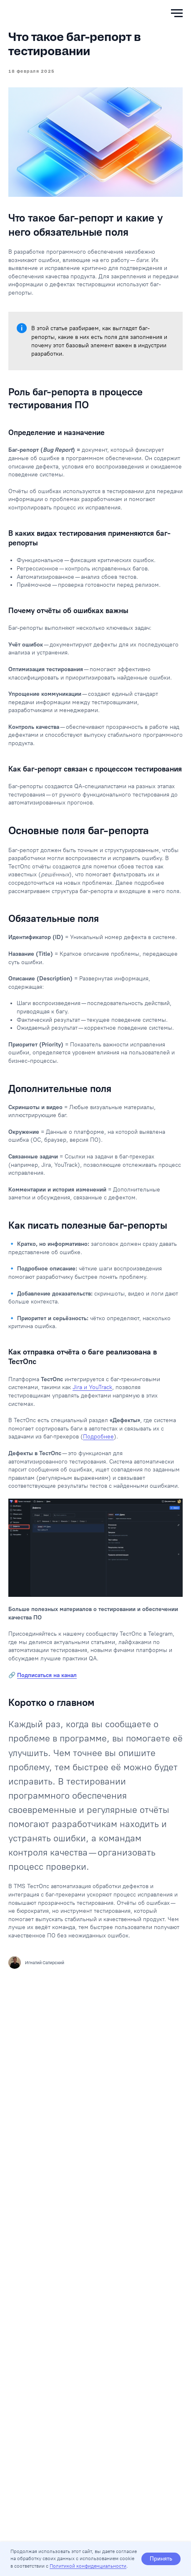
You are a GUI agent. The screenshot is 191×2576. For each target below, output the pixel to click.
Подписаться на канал (47, 1675)
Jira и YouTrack (92, 1387)
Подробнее (98, 1436)
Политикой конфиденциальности (88, 2566)
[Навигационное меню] (177, 13)
